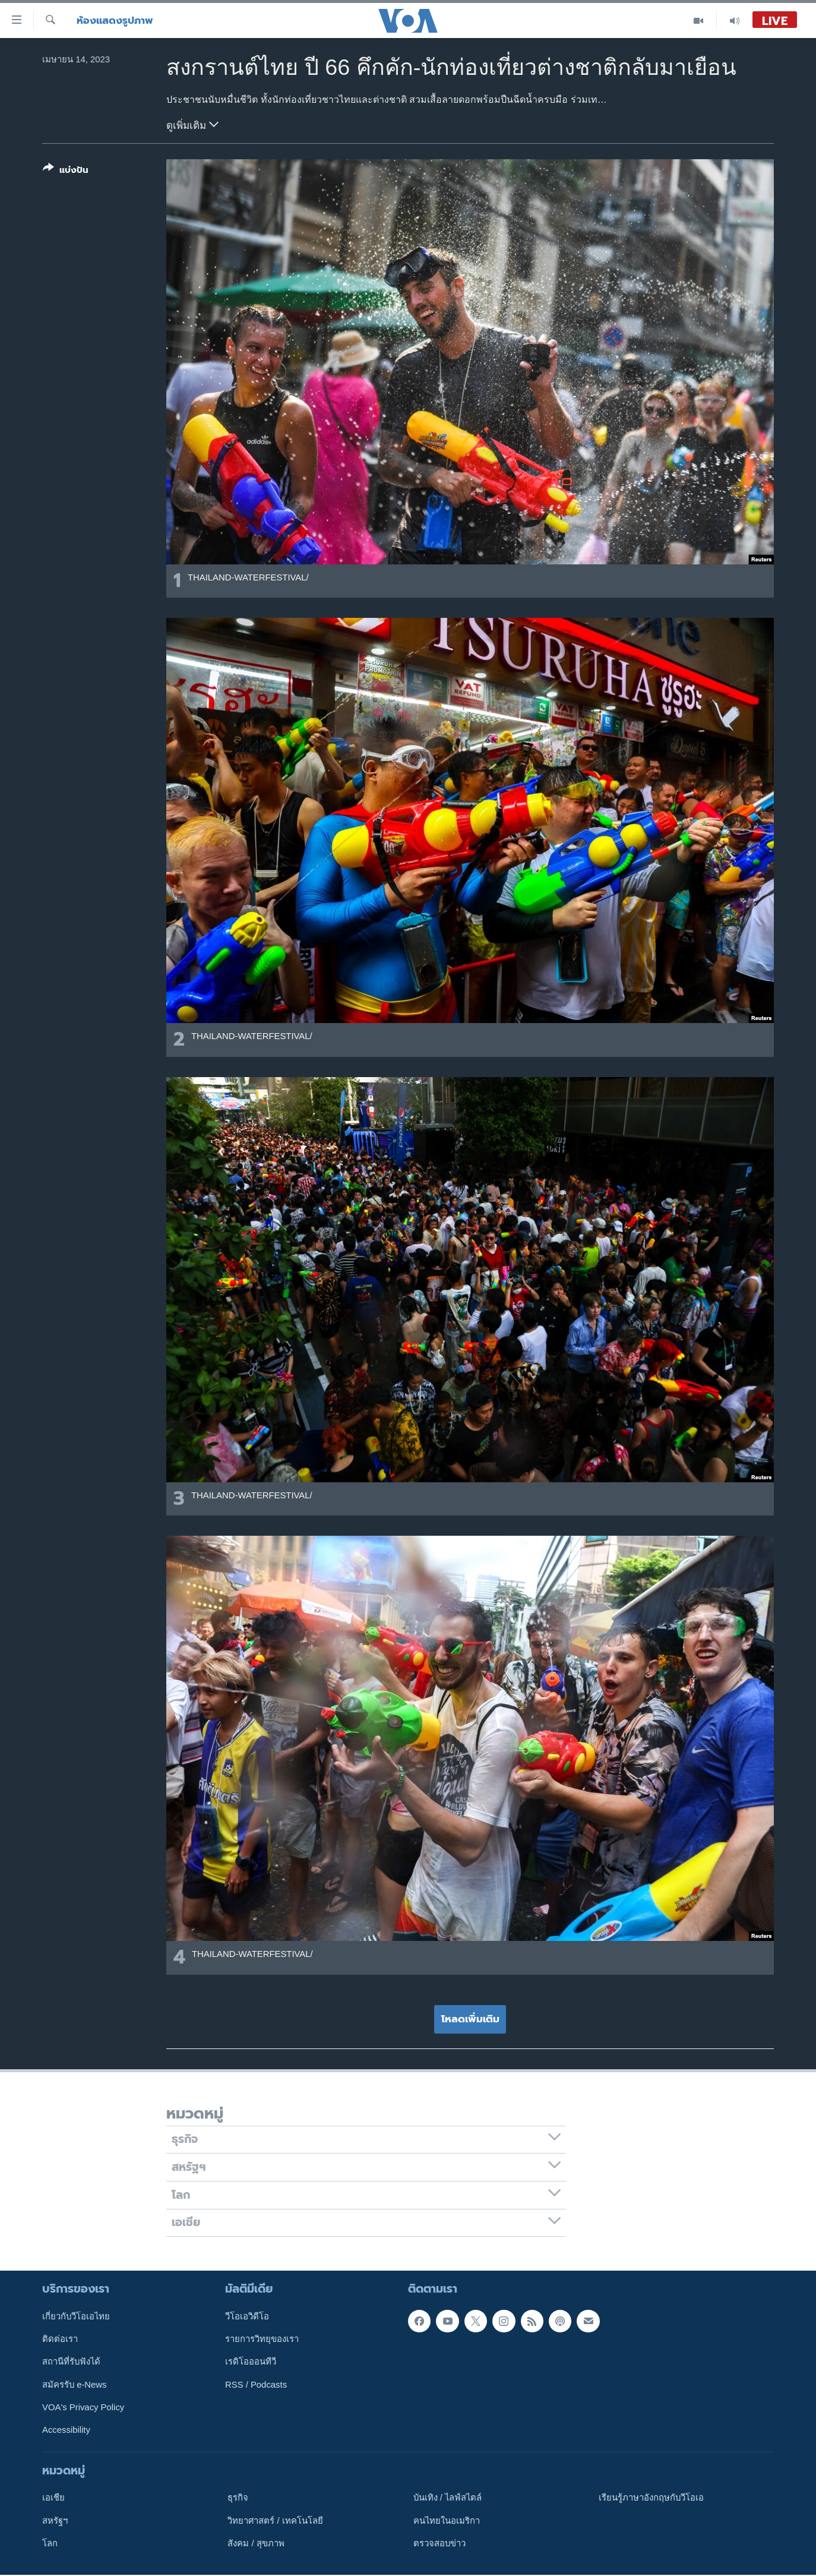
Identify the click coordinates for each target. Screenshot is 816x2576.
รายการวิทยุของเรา (262, 2339)
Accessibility (66, 2430)
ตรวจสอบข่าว (439, 2543)
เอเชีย (53, 2498)
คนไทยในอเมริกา (446, 2521)
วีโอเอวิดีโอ (247, 2316)
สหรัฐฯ (55, 2521)
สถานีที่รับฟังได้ (71, 2362)
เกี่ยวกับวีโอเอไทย (76, 2316)
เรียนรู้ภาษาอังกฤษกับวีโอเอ (651, 2498)
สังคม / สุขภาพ (255, 2543)
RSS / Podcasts (256, 2384)
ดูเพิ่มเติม (192, 124)
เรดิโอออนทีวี (250, 2362)
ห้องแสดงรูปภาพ (115, 20)
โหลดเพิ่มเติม (470, 2018)
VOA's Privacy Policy (83, 2407)
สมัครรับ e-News (74, 2384)
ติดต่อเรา (60, 2339)
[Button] (65, 171)
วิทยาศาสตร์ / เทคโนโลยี (274, 2521)
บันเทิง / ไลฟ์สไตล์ (447, 2498)
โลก (50, 2543)
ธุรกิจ (237, 2498)
